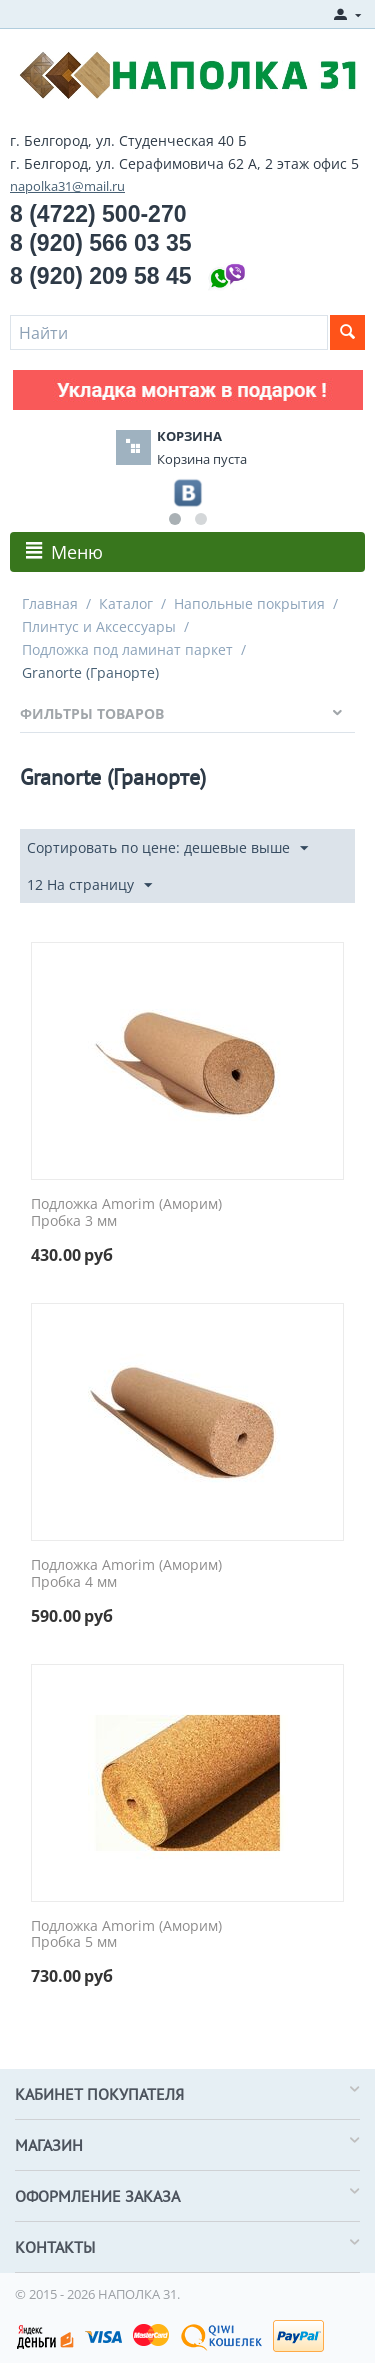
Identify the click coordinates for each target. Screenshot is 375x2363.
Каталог (126, 603)
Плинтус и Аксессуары (99, 626)
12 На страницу (89, 885)
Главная (50, 603)
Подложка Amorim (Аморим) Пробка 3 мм (126, 1213)
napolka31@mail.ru (67, 186)
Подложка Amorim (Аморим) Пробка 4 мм (126, 1574)
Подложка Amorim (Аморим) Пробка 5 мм (126, 1935)
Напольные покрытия (249, 603)
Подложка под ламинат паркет (127, 649)
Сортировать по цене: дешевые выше (167, 848)
